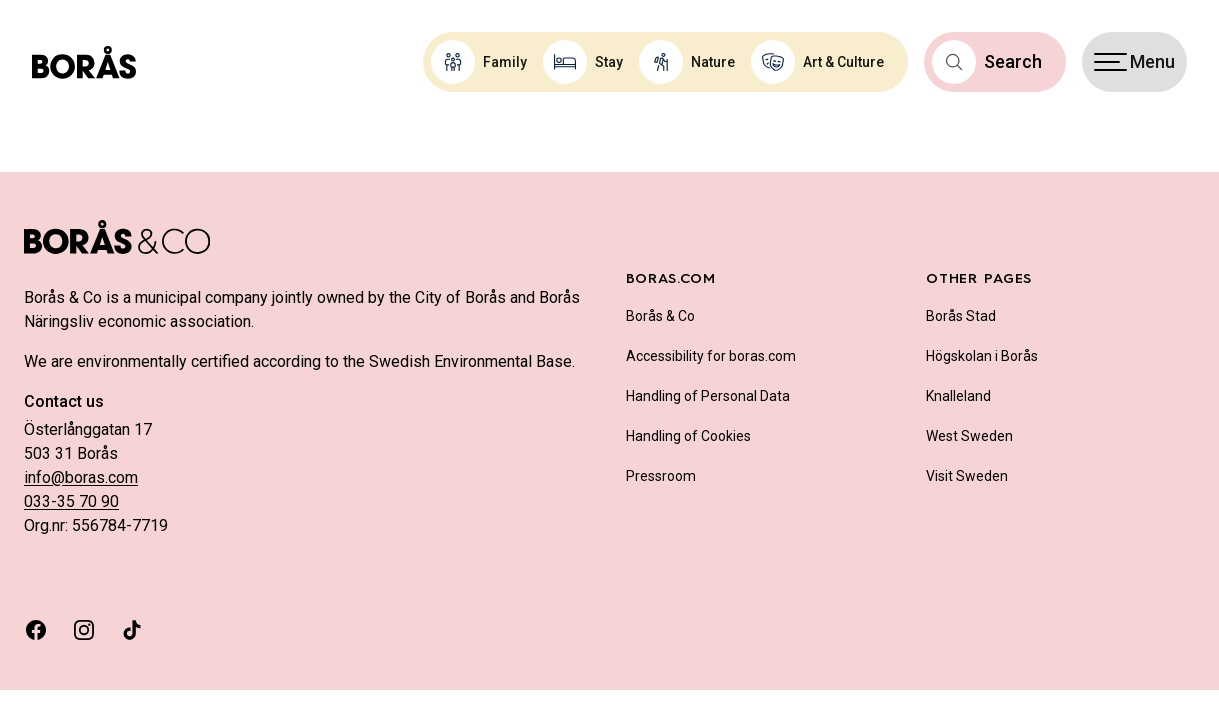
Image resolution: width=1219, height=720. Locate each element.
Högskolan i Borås (982, 356)
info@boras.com (81, 477)
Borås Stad (961, 316)
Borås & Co (660, 316)
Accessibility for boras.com (711, 356)
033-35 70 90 (71, 501)
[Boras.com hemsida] (84, 62)
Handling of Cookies (688, 436)
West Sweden (969, 436)
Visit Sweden (967, 476)
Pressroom (661, 476)
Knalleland (958, 396)
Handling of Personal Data (708, 396)
